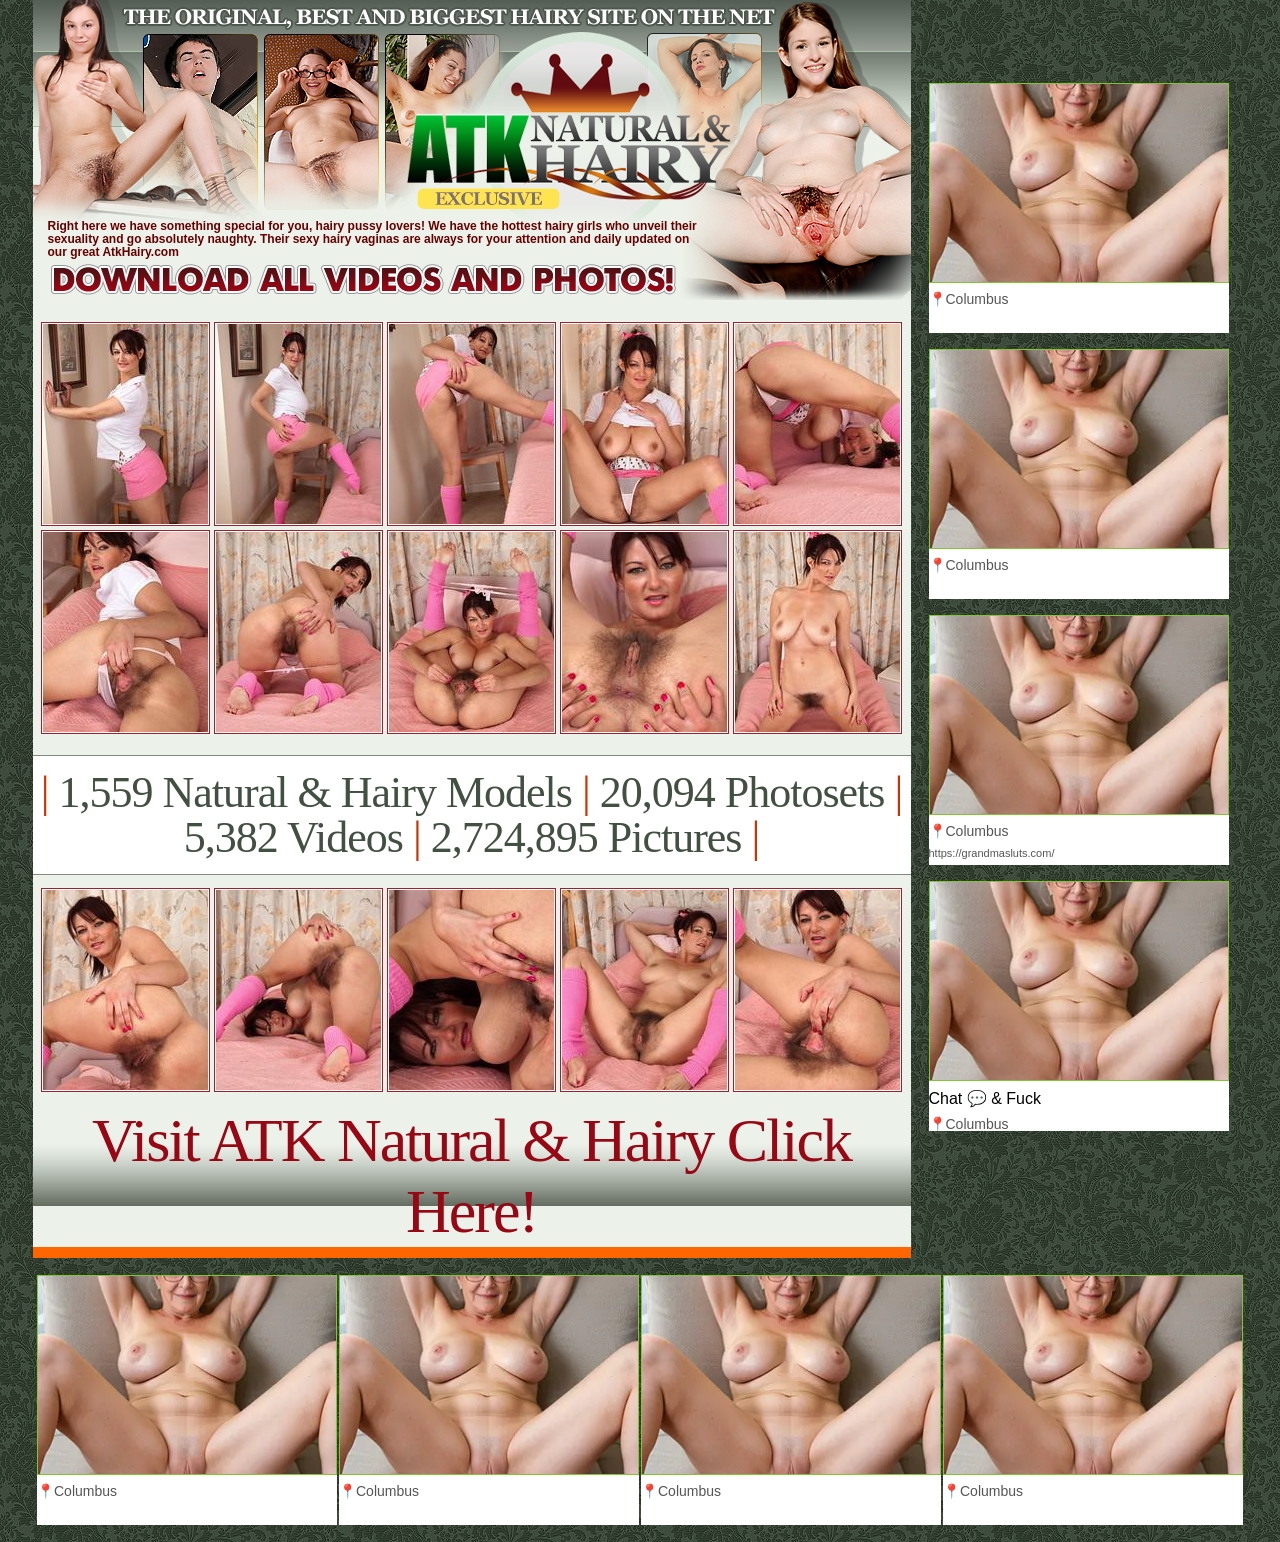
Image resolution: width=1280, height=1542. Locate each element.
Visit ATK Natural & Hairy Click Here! (471, 1175)
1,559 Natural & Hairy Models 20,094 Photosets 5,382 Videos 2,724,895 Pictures (471, 815)
